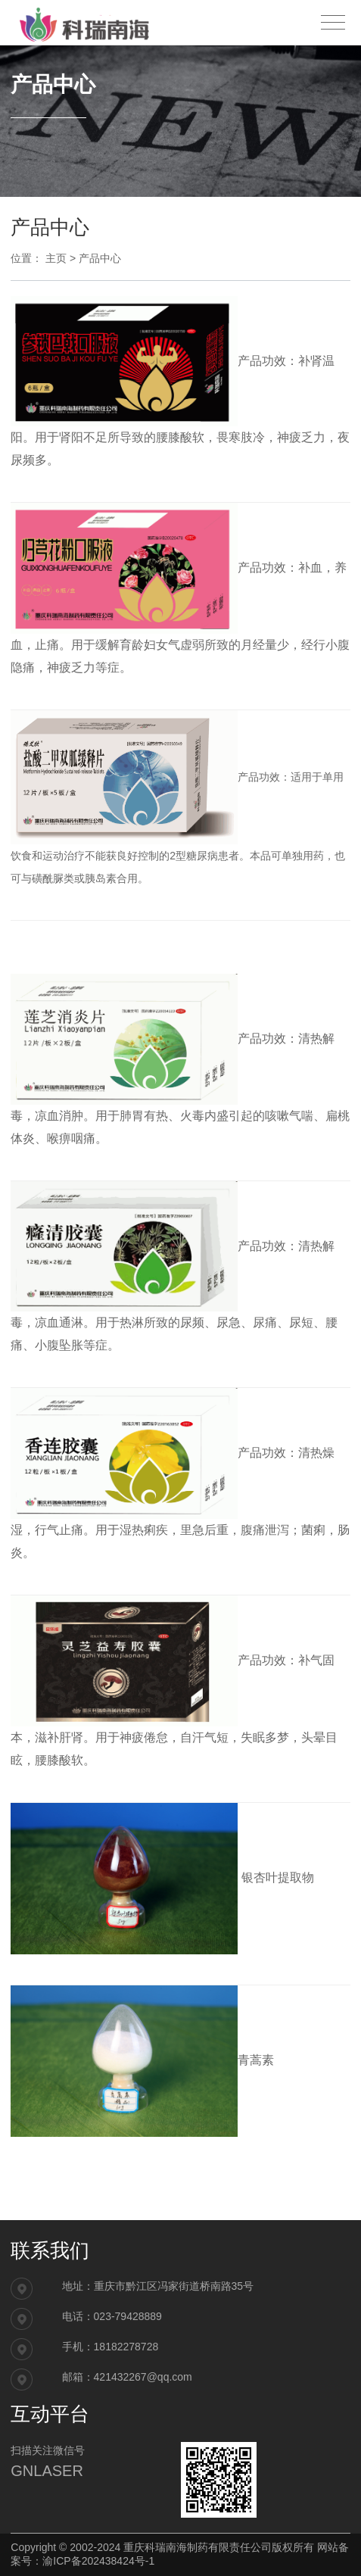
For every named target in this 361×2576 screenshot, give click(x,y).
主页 (56, 258)
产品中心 (100, 258)
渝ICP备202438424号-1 (98, 2561)
